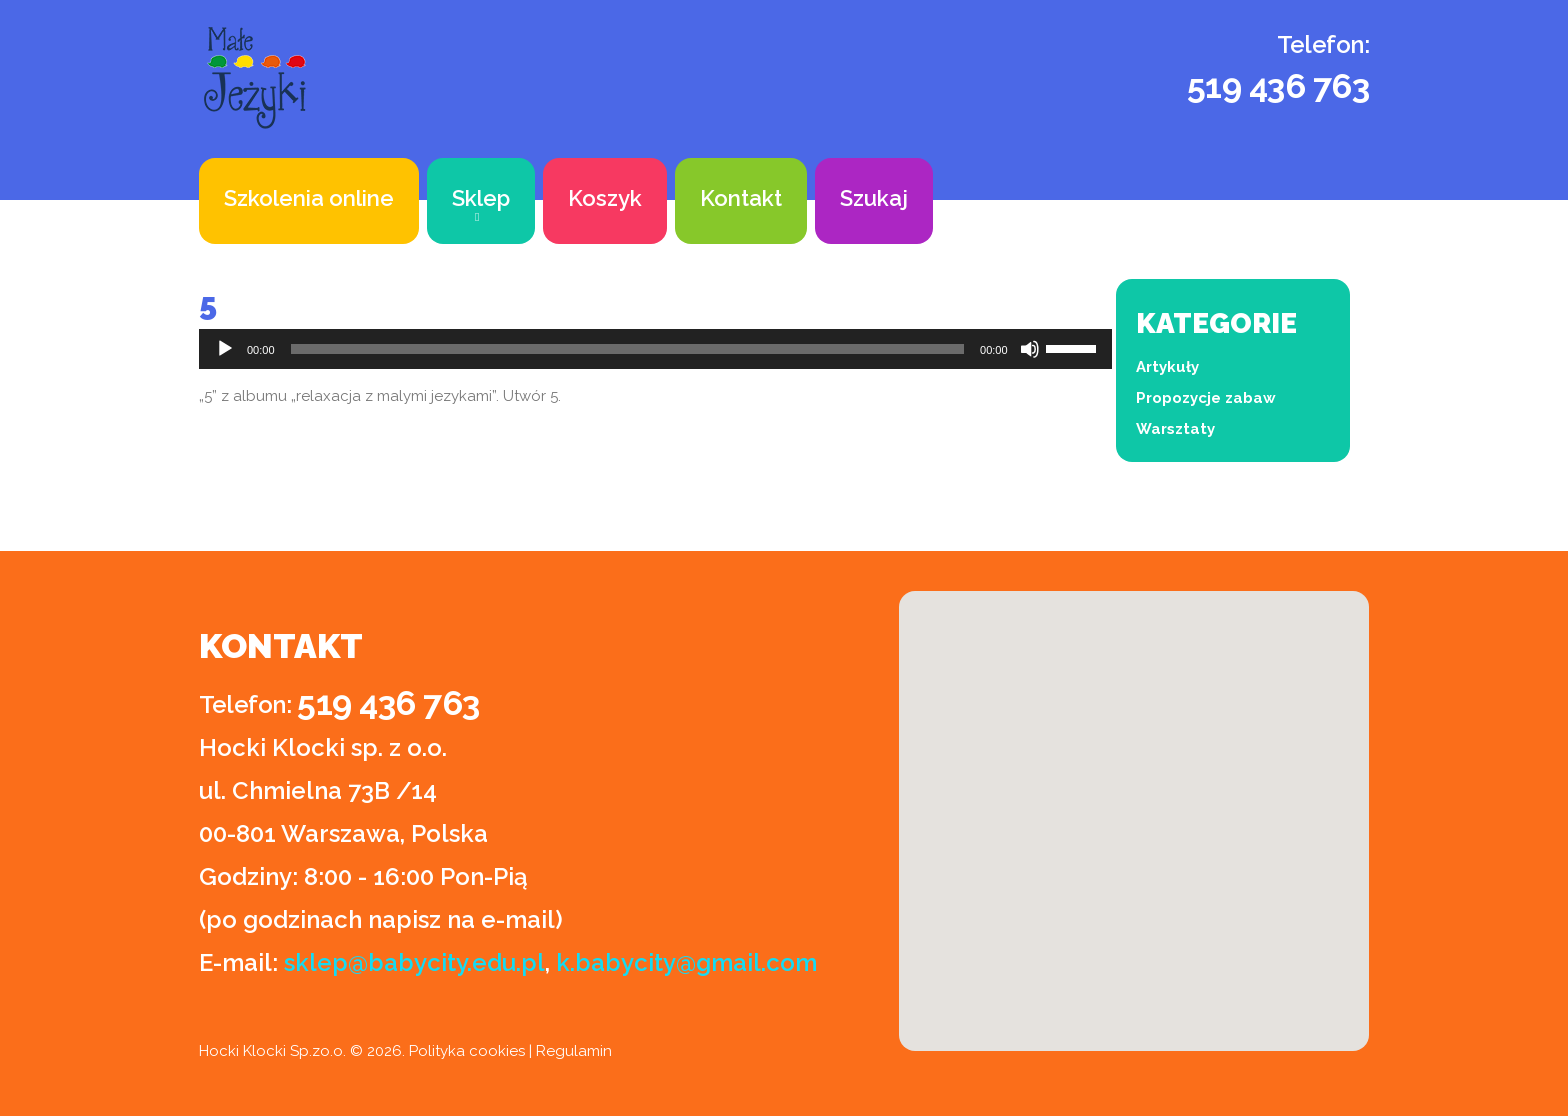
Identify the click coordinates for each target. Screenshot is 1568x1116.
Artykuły (1167, 367)
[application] (655, 349)
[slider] (628, 349)
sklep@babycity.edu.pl (414, 962)
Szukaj (874, 198)
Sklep (481, 198)
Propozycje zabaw (1206, 398)
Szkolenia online (309, 198)
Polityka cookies (467, 1051)
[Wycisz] (1030, 349)
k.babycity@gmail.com (686, 962)
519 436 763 (1278, 86)
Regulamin (574, 1051)
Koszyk (605, 198)
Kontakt (741, 198)
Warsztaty (1175, 429)
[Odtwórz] (225, 349)
